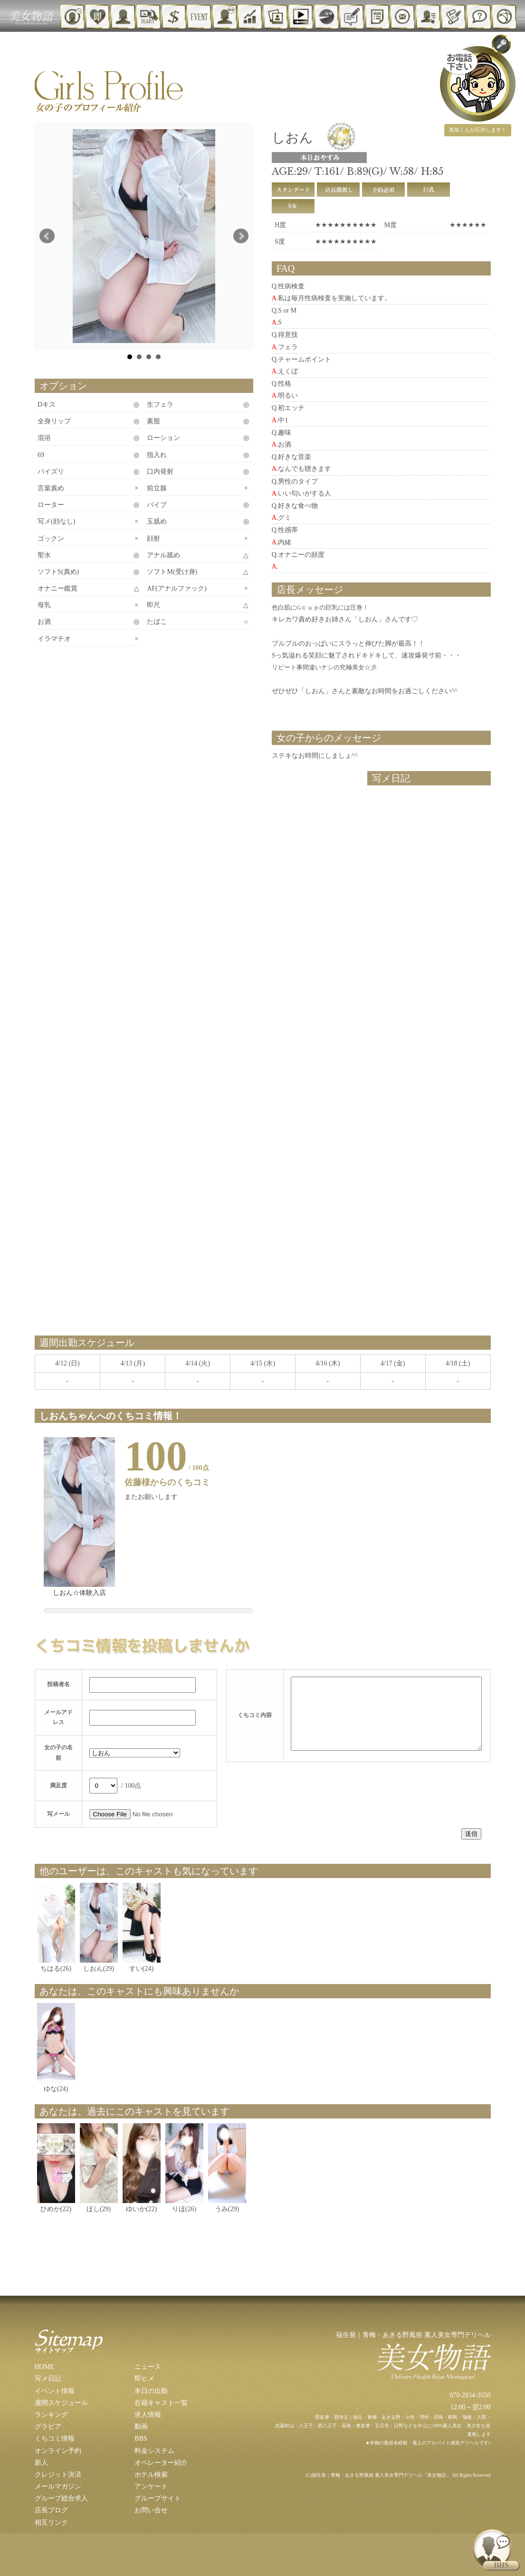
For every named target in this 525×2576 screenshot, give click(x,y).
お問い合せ (151, 2510)
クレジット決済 (58, 2474)
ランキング (51, 2414)
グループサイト (157, 2498)
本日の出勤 (151, 2391)
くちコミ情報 (55, 2438)
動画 (141, 2426)
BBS (140, 2438)
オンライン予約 (58, 2450)
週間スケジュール (61, 2402)
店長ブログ (51, 2510)
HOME (44, 2366)
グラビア (48, 2426)
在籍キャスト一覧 (161, 2402)
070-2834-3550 (469, 2395)
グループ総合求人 (61, 2498)
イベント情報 (55, 2391)
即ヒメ (144, 2378)
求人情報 (147, 2414)
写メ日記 (48, 2378)
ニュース (147, 2366)
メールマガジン (58, 2486)
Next (240, 236)
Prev (47, 236)
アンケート (151, 2486)
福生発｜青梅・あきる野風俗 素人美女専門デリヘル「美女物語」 (381, 2475)
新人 (41, 2462)
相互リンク (51, 2522)
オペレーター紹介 (161, 2462)
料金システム (154, 2450)
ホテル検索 (151, 2474)
